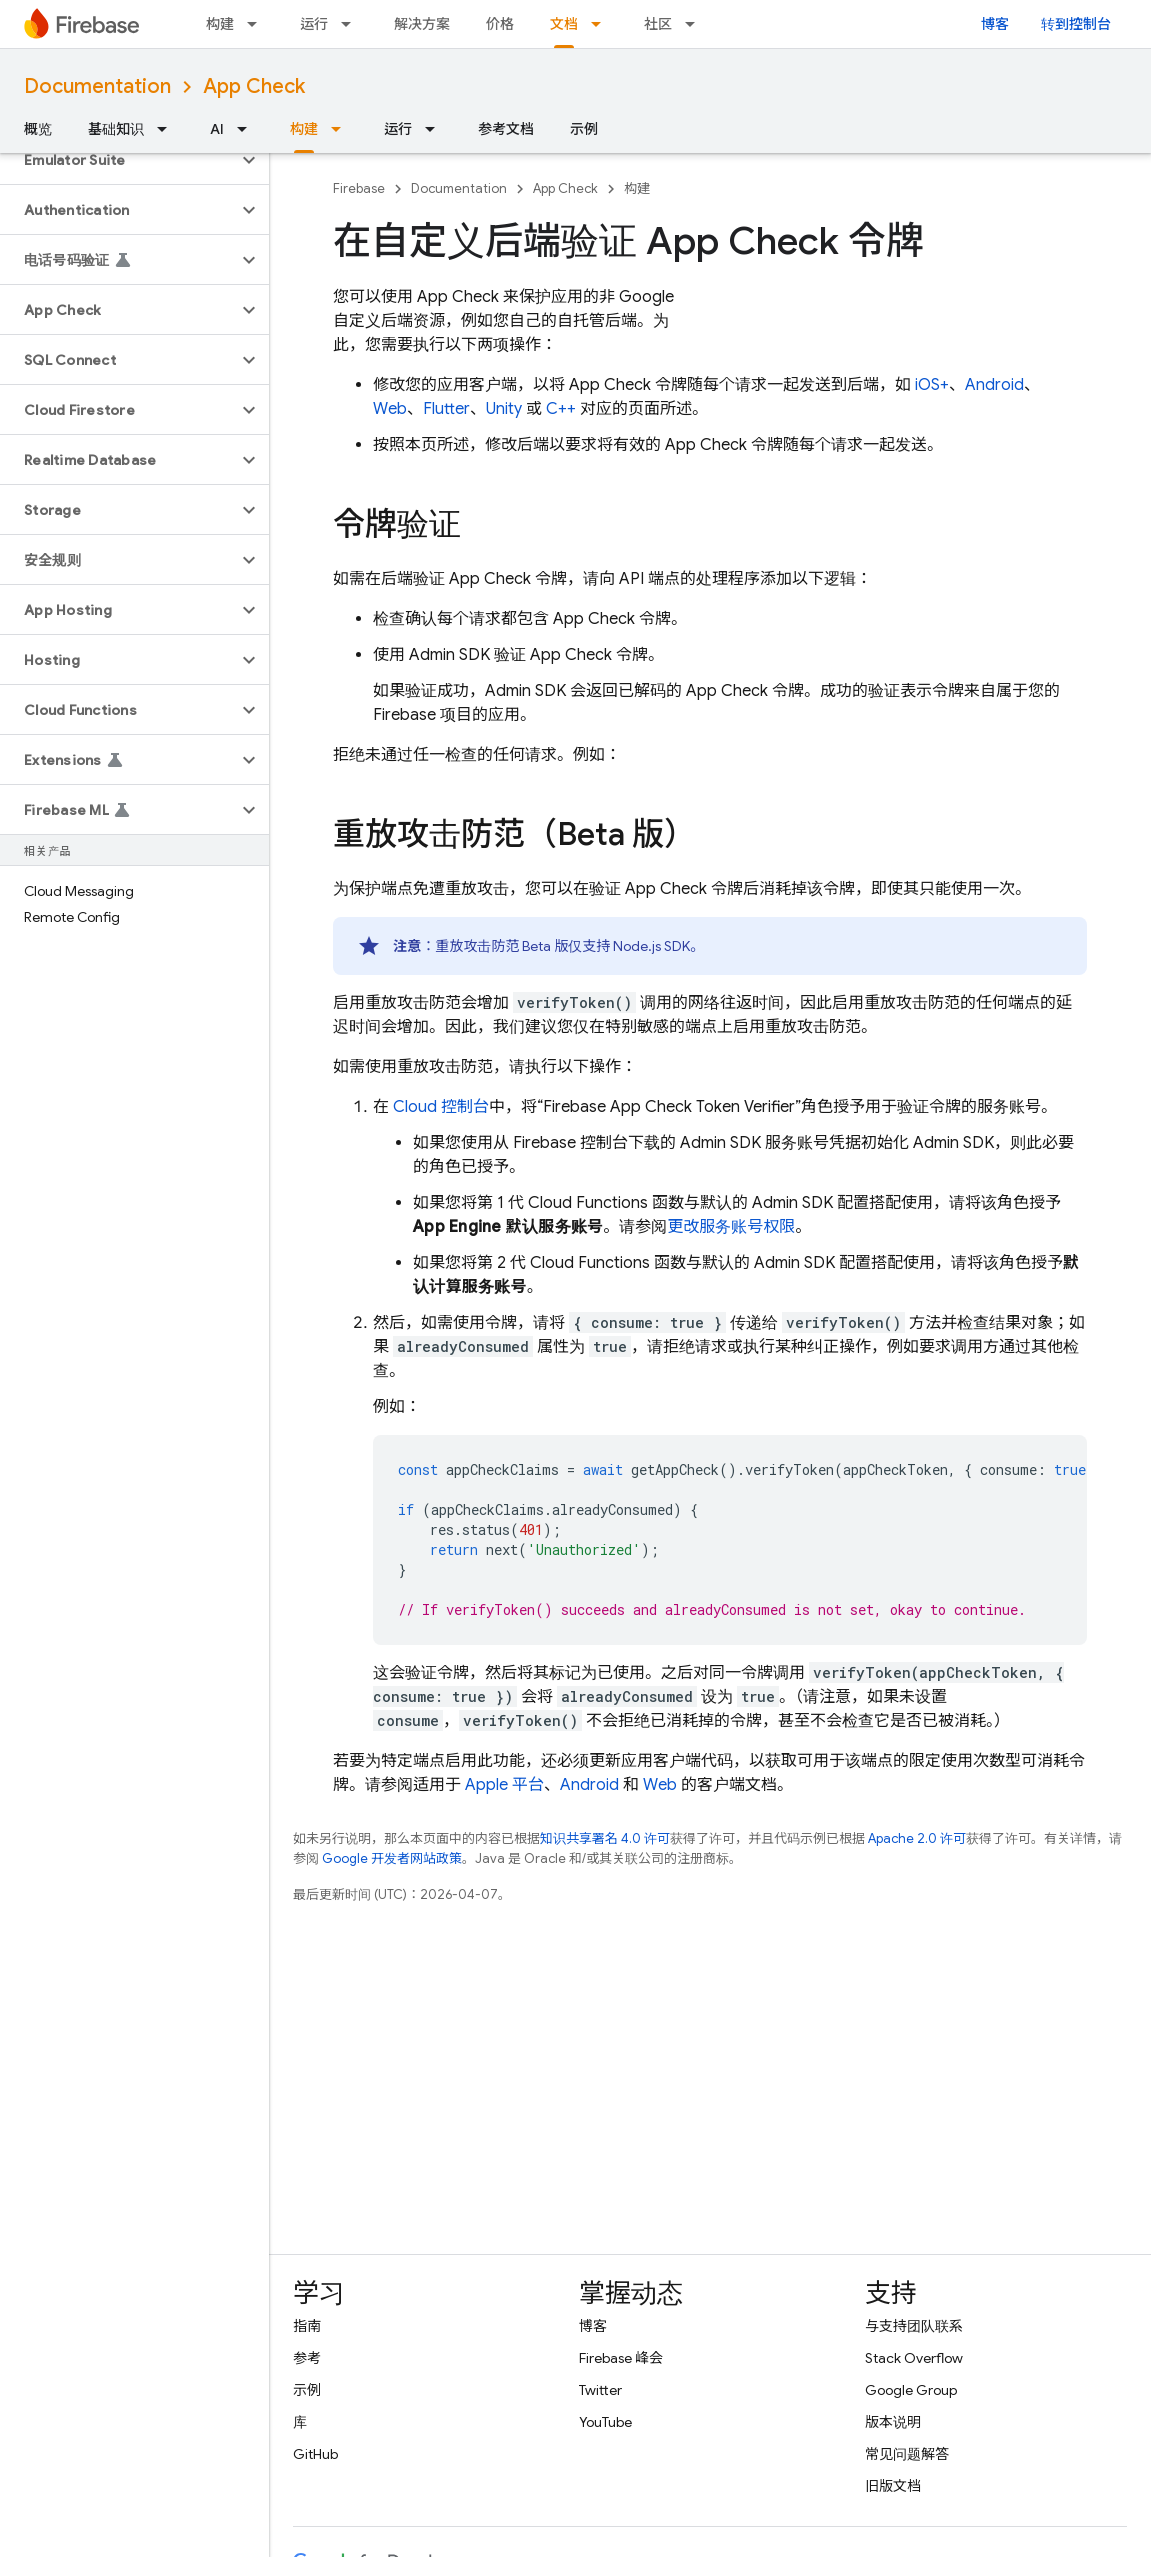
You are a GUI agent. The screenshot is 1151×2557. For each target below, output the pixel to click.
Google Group (911, 2390)
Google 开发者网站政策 (392, 1858)
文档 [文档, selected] (564, 24)
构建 (220, 24)
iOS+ (932, 385)
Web (390, 409)
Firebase (359, 188)
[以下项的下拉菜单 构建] (258, 24)
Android (994, 385)
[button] (118, 160)
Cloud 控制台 (441, 1107)
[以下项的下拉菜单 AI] (248, 129)
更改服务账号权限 (731, 1227)
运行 (314, 24)
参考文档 (506, 129)
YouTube (605, 2422)
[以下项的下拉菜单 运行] (352, 24)
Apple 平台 (504, 1785)
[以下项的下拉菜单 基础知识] (168, 129)
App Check (254, 86)
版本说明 (893, 2422)
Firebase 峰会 (621, 2358)
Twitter (600, 2390)
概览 (38, 129)
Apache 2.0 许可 (917, 1838)
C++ (561, 409)
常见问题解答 (907, 2454)
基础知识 (116, 129)
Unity (504, 409)
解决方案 (422, 24)
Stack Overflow (914, 2358)
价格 (500, 24)
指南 (307, 2326)
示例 (584, 129)
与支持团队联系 (914, 2326)
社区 (658, 24)
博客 (995, 24)
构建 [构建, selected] (304, 129)
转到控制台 (1076, 24)
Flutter (446, 409)
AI (217, 129)
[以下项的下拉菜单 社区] (696, 24)
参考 (307, 2358)
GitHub (315, 2454)
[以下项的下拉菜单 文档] (602, 24)
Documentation (97, 86)
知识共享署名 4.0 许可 (605, 1838)
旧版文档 (893, 2486)
